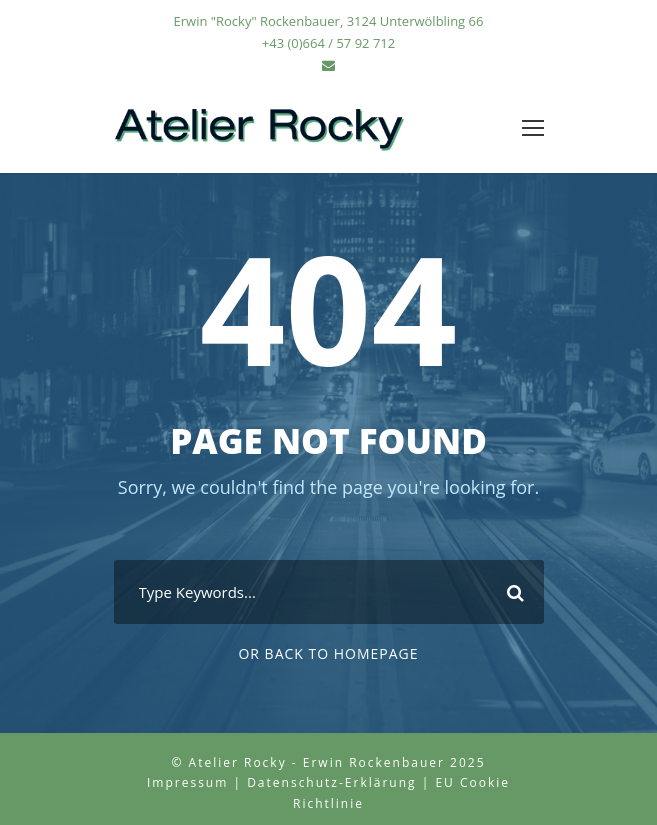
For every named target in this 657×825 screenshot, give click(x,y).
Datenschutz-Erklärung (331, 782)
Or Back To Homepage (328, 653)
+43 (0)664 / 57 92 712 (328, 43)
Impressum (187, 782)
